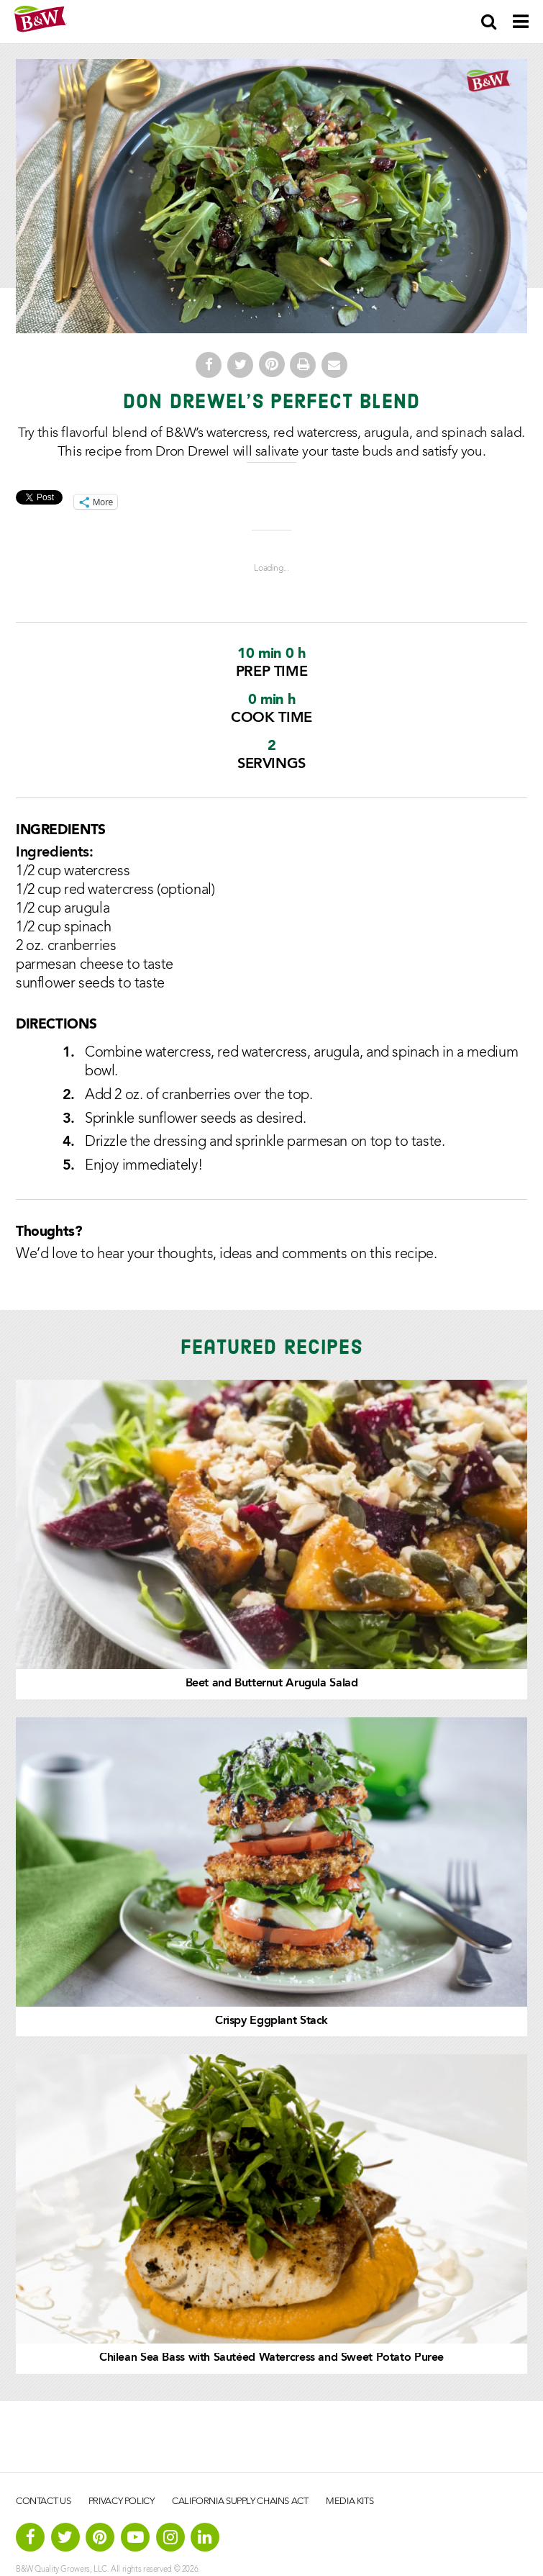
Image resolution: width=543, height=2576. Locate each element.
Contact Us (43, 2501)
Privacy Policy (121, 2501)
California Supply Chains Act (240, 2501)
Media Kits (349, 2501)
